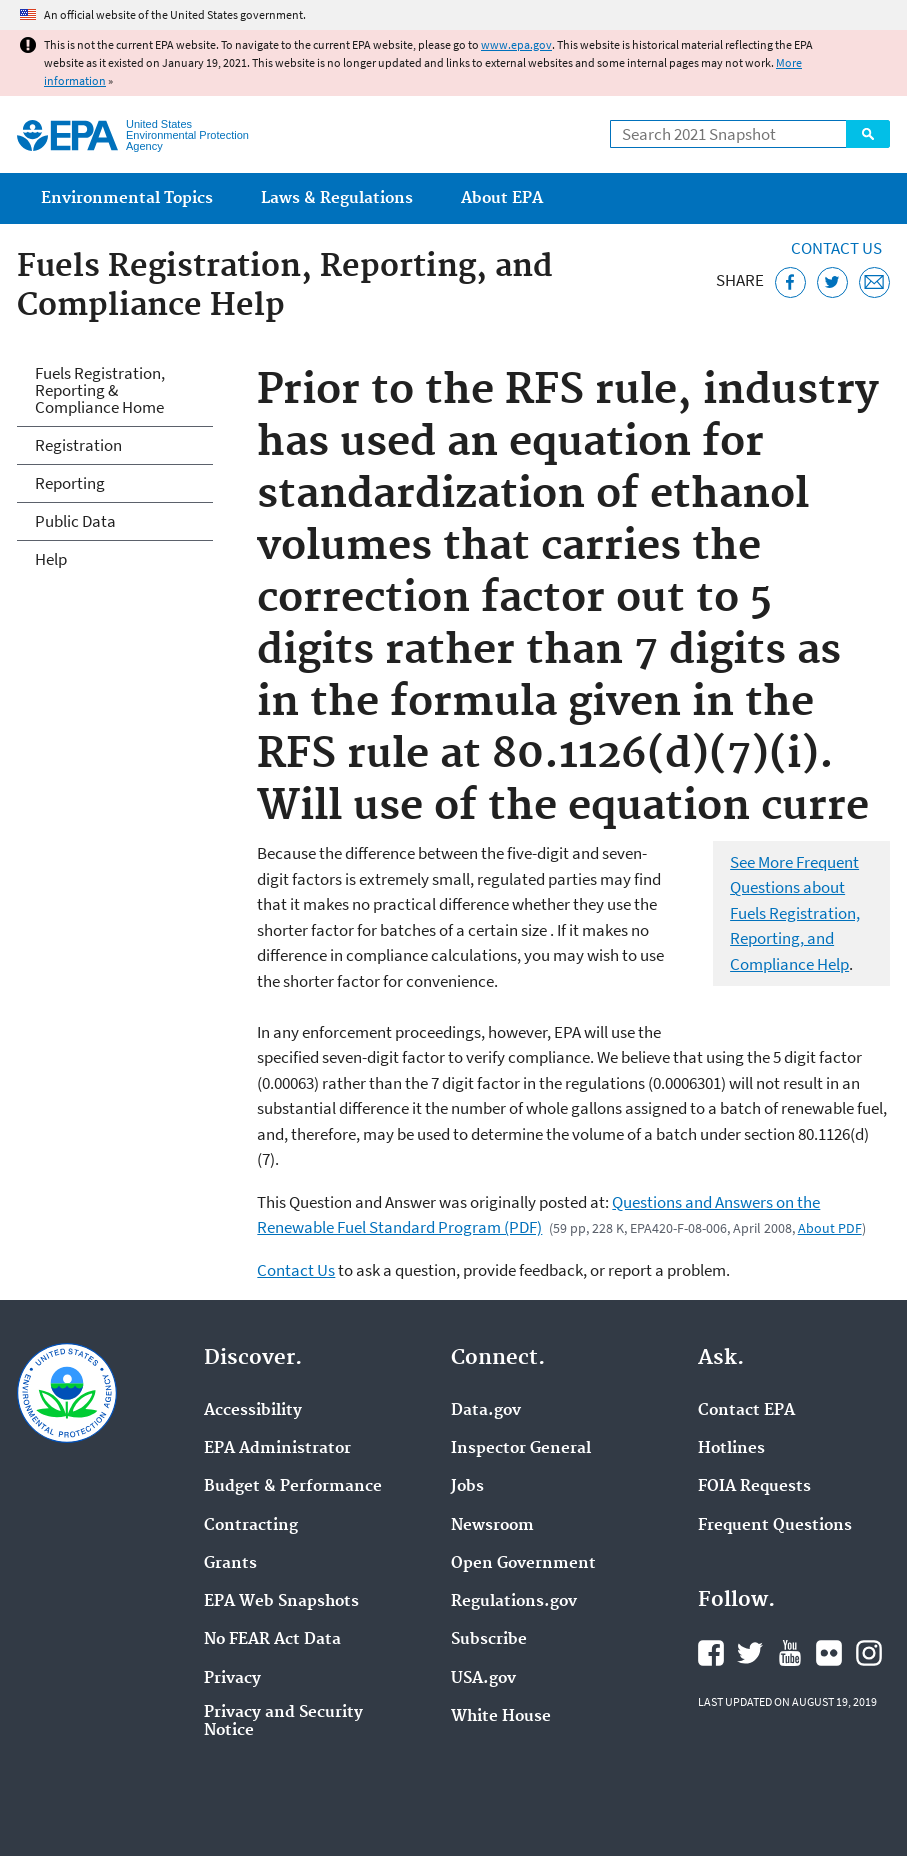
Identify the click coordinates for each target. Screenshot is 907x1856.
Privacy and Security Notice (283, 1722)
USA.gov (483, 1679)
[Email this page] (874, 282)
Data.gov (486, 1411)
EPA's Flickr (829, 1653)
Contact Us (836, 248)
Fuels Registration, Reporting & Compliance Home (100, 390)
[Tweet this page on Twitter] (832, 282)
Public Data (75, 521)
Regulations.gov (514, 1602)
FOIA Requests (754, 1487)
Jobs (467, 1487)
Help (51, 559)
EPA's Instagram (869, 1653)
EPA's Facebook (711, 1653)
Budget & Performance (293, 1487)
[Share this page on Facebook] (790, 282)
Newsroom (492, 1526)
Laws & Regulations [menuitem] (337, 198)
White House (501, 1717)
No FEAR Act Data (272, 1640)
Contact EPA (746, 1411)
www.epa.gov (516, 44)
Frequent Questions (775, 1526)
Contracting (251, 1526)
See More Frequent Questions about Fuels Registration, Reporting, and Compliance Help (795, 913)
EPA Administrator (277, 1449)
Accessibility (253, 1411)
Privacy (232, 1679)
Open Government (523, 1564)
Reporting (70, 483)
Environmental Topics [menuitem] (127, 198)
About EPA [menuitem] (502, 198)
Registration (78, 445)
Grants (230, 1564)
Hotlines (731, 1449)
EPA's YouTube (790, 1653)
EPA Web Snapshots (281, 1602)
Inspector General (521, 1449)
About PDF (830, 1228)
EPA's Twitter (750, 1653)
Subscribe (489, 1640)
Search (868, 134)
